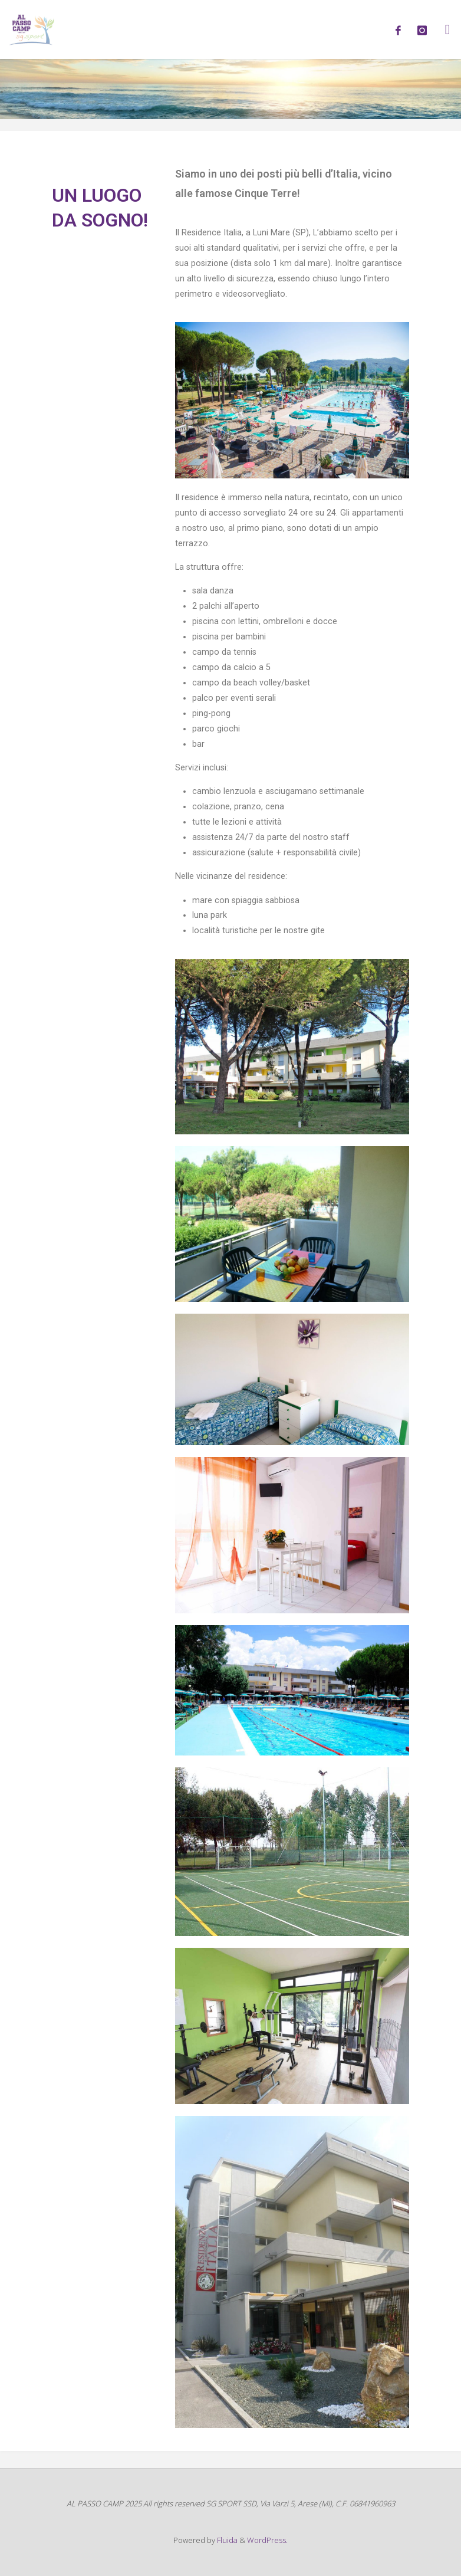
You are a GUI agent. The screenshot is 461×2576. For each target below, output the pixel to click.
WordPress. (267, 2540)
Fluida (226, 2540)
